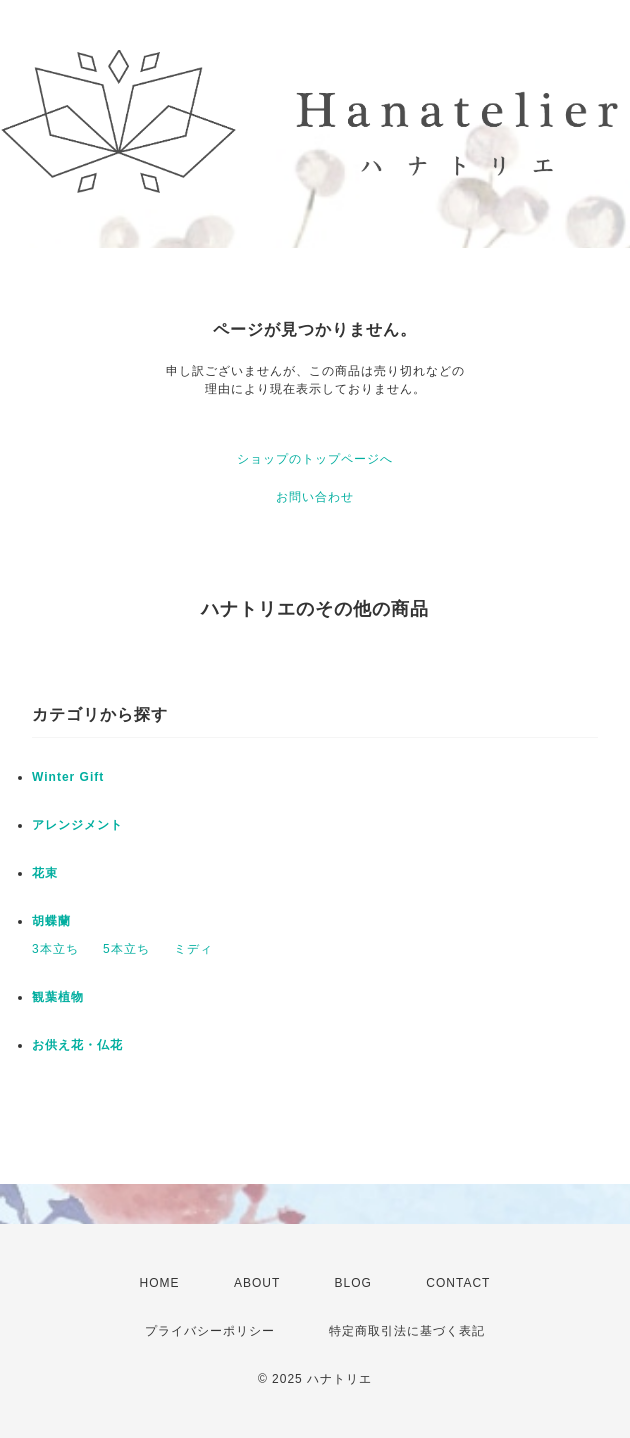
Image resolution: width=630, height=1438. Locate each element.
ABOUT (257, 1283)
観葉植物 (58, 997)
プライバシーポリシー (210, 1331)
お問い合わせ (315, 497)
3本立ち (55, 949)
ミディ (193, 949)
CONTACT (458, 1283)
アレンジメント (77, 825)
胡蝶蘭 (51, 921)
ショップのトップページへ (315, 459)
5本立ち (126, 949)
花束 (45, 873)
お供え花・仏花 (77, 1045)
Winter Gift (68, 777)
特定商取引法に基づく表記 (407, 1331)
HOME (160, 1283)
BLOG (353, 1283)
